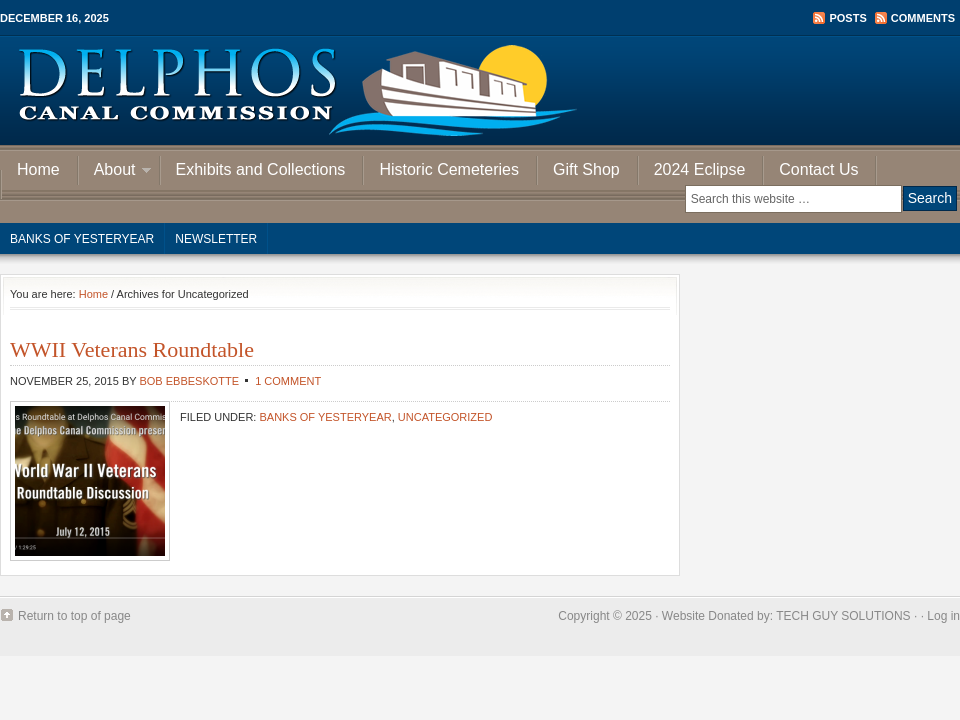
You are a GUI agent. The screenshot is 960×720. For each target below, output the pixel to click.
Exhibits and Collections (261, 169)
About (115, 172)
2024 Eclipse (700, 169)
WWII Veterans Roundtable (132, 349)
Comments (923, 18)
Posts (847, 18)
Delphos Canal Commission (480, 90)
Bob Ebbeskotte (189, 381)
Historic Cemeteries (449, 169)
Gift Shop (586, 169)
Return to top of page (74, 616)
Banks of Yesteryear (82, 239)
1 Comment (288, 381)
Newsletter (216, 239)
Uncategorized (445, 417)
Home (38, 169)
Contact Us (818, 169)
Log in (943, 616)
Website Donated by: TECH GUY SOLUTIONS (786, 616)
